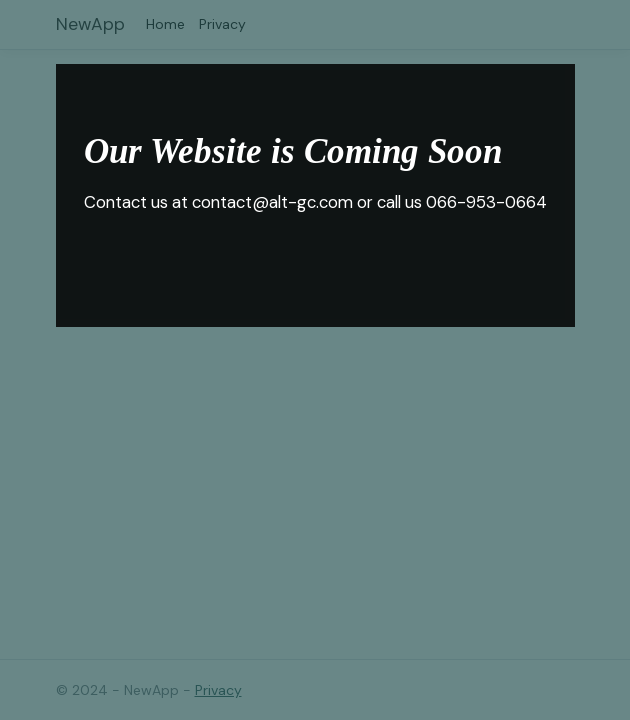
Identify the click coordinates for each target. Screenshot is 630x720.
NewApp (90, 24)
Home (165, 24)
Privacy (222, 24)
